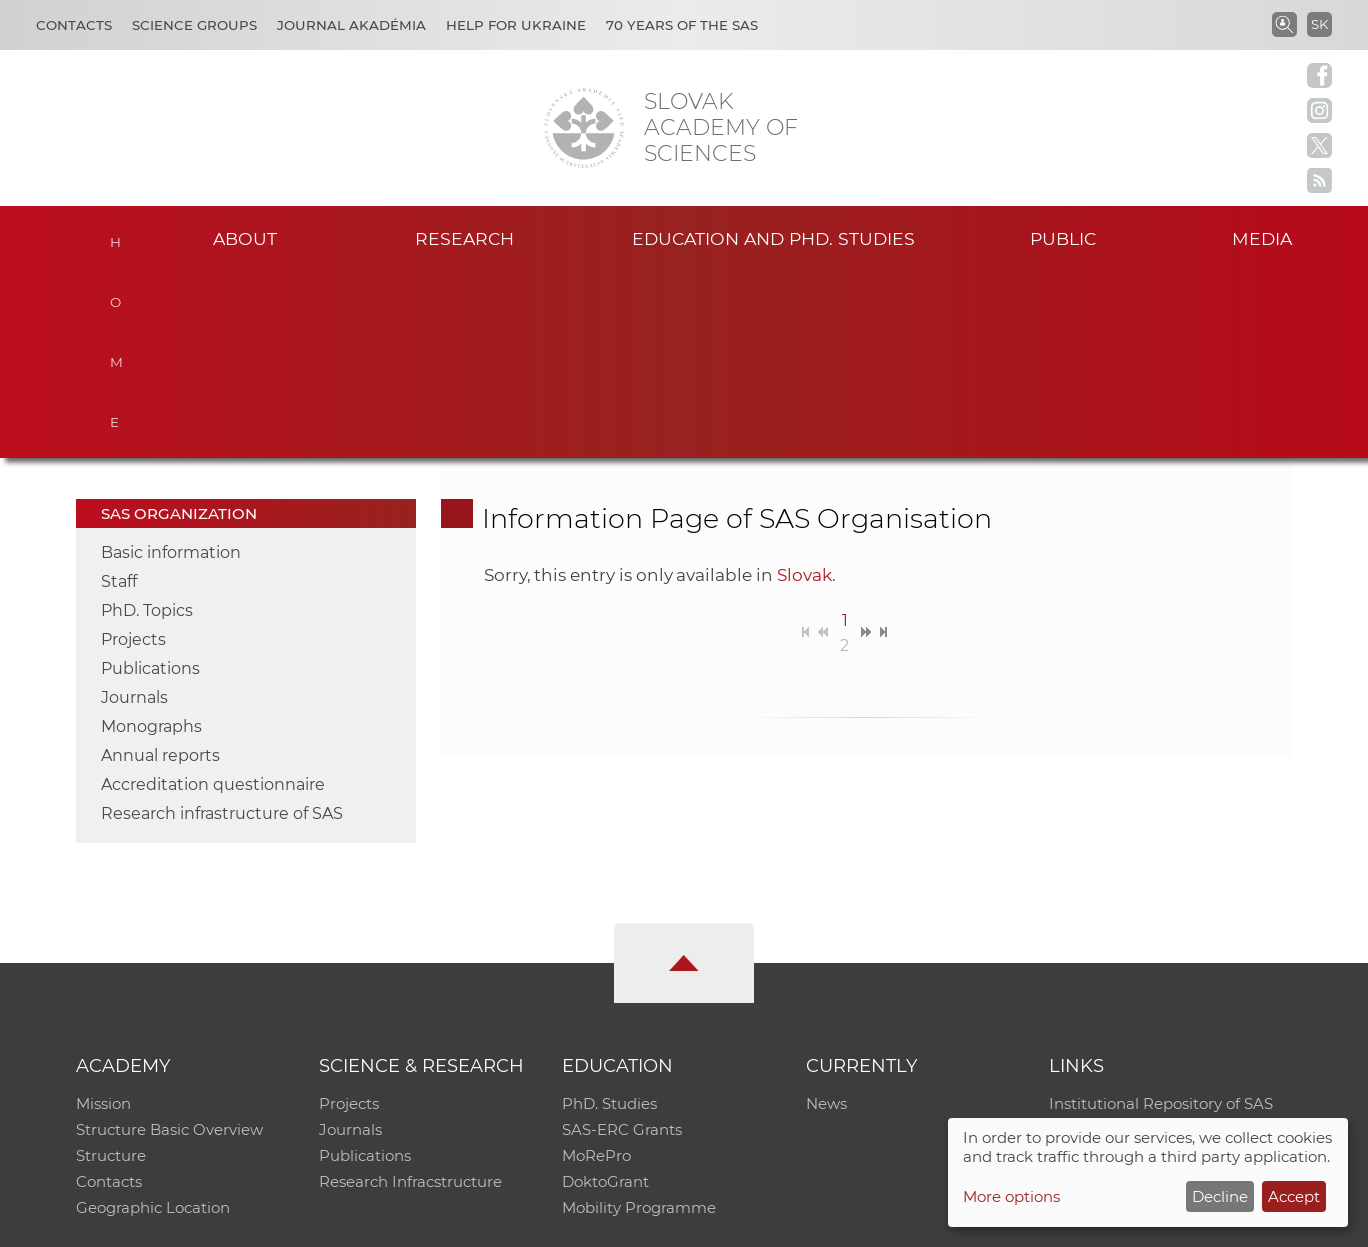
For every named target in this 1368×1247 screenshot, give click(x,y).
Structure (111, 969)
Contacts (74, 25)
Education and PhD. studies (773, 238)
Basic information (171, 366)
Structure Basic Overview (169, 943)
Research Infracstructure (410, 995)
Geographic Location (153, 1021)
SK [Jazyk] (1319, 24)
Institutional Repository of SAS (1161, 917)
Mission (103, 917)
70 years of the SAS (682, 25)
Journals (134, 511)
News (826, 917)
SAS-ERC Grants (622, 943)
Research (464, 238)
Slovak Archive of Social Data (1155, 943)
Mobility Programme (639, 1021)
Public (1063, 238)
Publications (150, 482)
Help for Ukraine (516, 25)
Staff (119, 395)
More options (1011, 1196)
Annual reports (160, 569)
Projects (133, 453)
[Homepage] (584, 128)
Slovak (804, 389)
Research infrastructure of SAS (222, 627)
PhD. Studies (609, 917)
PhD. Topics (147, 424)
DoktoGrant (605, 995)
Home (116, 236)
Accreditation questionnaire (213, 598)
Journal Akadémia (351, 25)
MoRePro (596, 969)
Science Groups (194, 25)
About (245, 238)
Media (1262, 238)
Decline (1220, 1196)
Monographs (151, 540)
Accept (1294, 1196)
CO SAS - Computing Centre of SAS (346, 1222)
